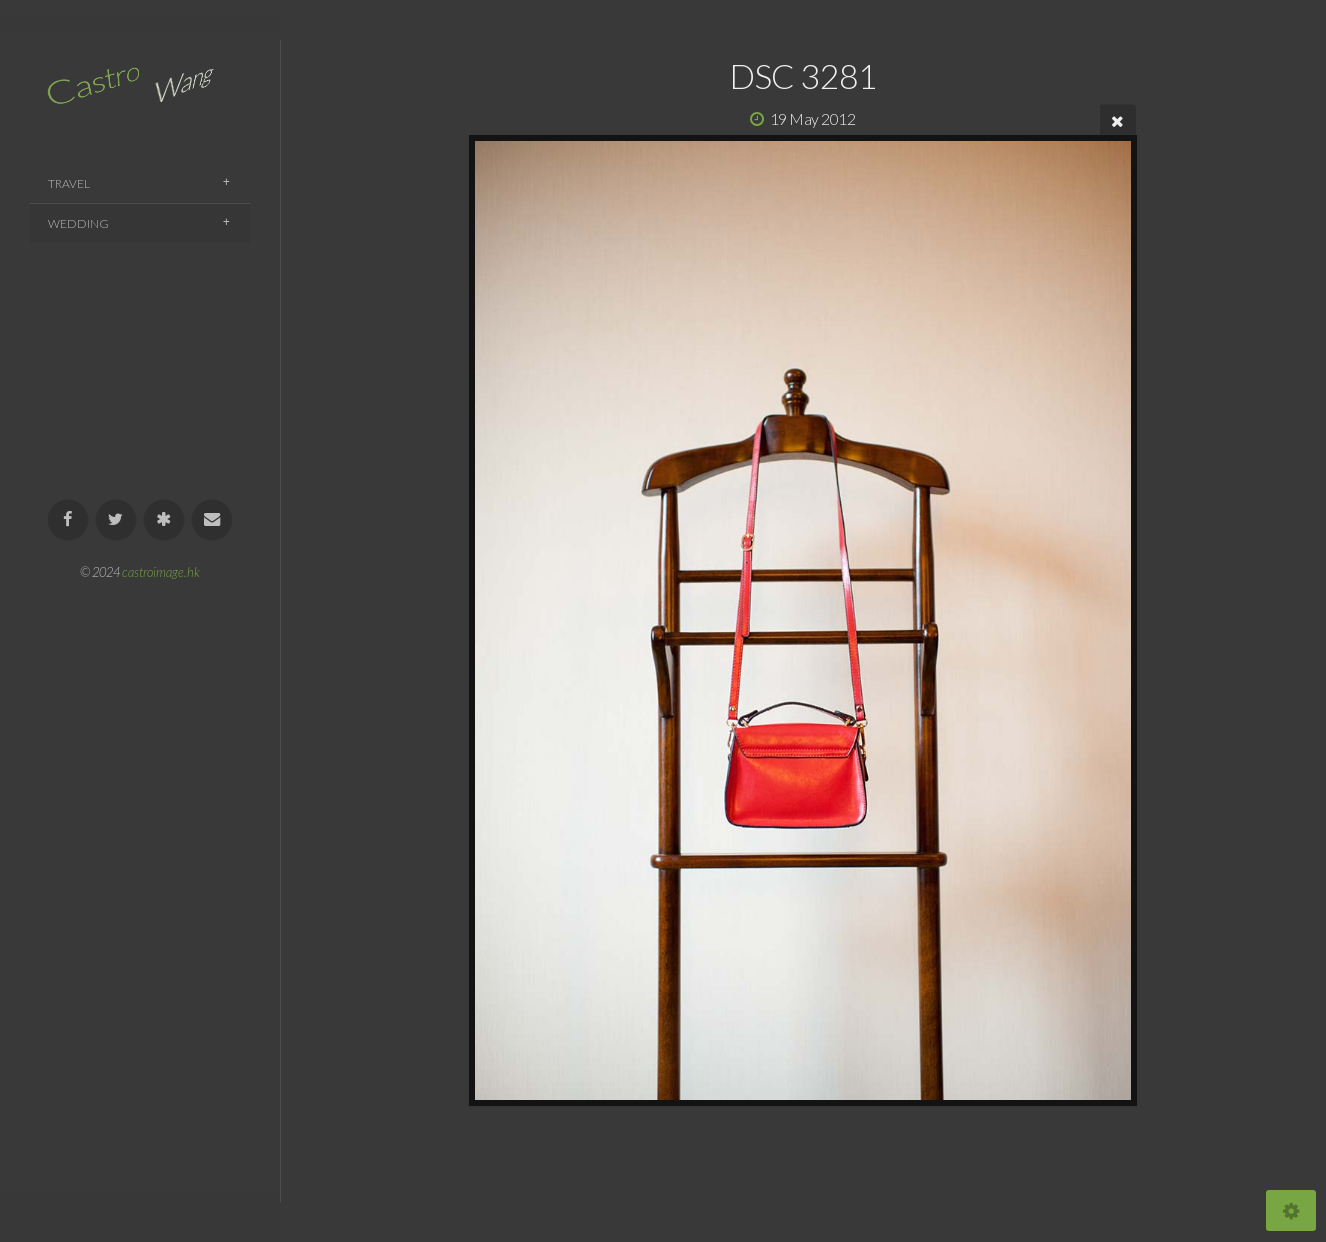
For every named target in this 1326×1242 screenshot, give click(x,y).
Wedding (78, 223)
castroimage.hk (161, 572)
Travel (69, 183)
